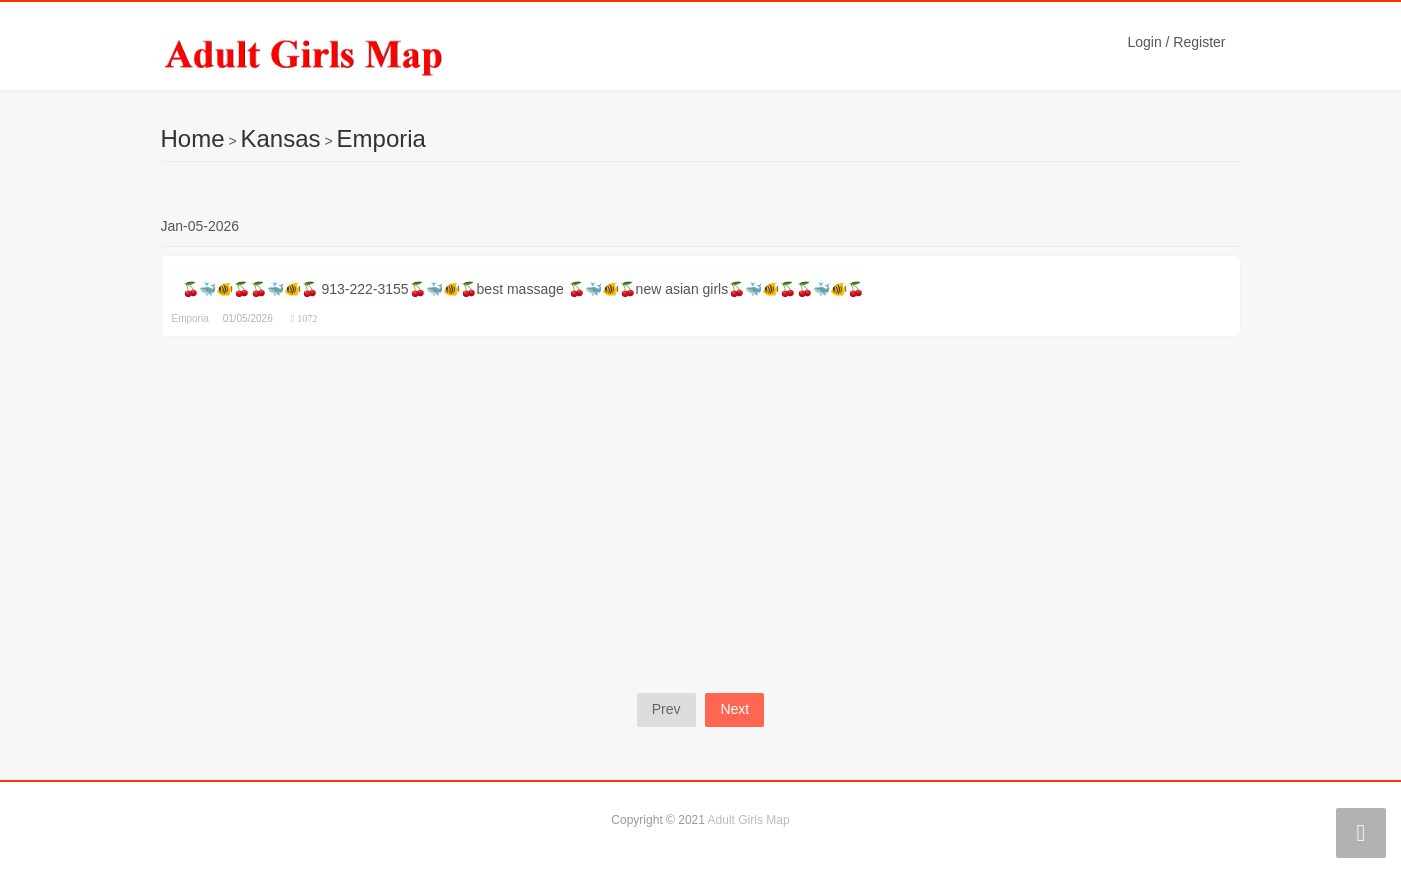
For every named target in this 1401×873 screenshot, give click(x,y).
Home (193, 138)
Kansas (281, 138)
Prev (666, 709)
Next (734, 709)
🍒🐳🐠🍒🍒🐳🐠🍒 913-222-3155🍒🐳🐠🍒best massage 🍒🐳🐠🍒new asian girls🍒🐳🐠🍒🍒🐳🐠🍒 (523, 289)
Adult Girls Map (749, 820)
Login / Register (1176, 42)
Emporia (381, 138)
